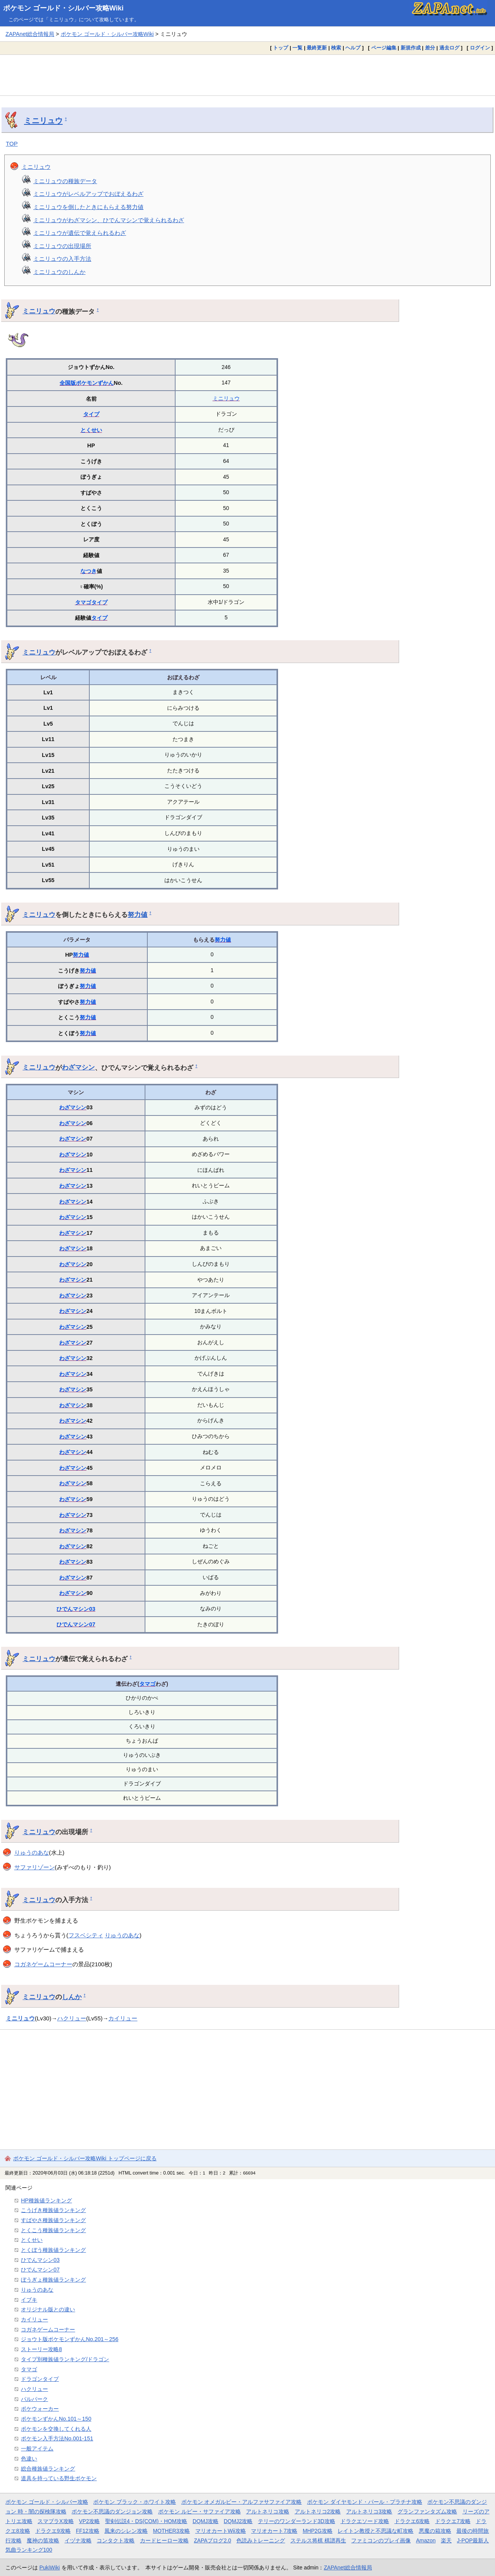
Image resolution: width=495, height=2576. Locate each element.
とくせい (91, 430)
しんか (72, 1997)
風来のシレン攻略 (126, 2531)
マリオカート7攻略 (274, 2531)
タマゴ (83, 602)
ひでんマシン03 (75, 1609)
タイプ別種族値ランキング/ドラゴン (65, 2359)
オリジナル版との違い (48, 2309)
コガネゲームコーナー (43, 1964)
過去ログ (449, 48)
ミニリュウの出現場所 (62, 246)
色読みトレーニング (260, 2540)
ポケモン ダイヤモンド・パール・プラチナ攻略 (364, 2502)
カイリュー (122, 2018)
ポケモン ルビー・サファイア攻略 (199, 2511)
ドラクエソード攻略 (364, 2521)
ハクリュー (71, 2018)
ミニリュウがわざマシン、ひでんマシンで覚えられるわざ (108, 220)
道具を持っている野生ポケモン (59, 2478)
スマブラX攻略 (55, 2521)
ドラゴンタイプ (40, 2379)
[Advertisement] (247, 75)
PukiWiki (49, 2567)
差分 (430, 48)
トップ (280, 48)
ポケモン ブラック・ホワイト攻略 (134, 2502)
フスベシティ (85, 1935)
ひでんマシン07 (75, 1624)
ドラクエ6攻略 (412, 2521)
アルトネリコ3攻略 (369, 2511)
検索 (336, 48)
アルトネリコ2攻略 (318, 2511)
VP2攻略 (89, 2521)
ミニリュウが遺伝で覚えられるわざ (79, 233)
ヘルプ (352, 48)
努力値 (137, 914)
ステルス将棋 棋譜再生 (318, 2540)
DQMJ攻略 (205, 2521)
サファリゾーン (34, 1867)
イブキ (29, 2300)
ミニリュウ (43, 120)
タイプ (91, 414)
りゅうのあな (31, 1852)
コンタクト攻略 (116, 2540)
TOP (12, 143)
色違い (29, 2458)
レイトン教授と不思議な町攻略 (375, 2531)
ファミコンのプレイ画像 (381, 2540)
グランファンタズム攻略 (427, 2511)
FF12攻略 (87, 2531)
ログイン (480, 48)
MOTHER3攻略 (171, 2531)
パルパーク (34, 2399)
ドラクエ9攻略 (53, 2531)
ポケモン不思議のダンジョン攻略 (112, 2511)
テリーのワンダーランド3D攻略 (296, 2521)
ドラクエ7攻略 (453, 2521)
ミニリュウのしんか (59, 272)
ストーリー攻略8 (41, 2349)
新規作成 (411, 48)
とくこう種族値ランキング (53, 2230)
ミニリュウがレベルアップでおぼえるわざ (88, 193)
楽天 (446, 2540)
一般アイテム (37, 2448)
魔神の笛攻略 (43, 2540)
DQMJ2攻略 (238, 2521)
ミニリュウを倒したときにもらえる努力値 (88, 207)
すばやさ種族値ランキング (53, 2220)
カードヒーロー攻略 (164, 2540)
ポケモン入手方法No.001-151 (57, 2438)
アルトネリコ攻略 (267, 2511)
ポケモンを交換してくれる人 (56, 2429)
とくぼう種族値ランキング (53, 2250)
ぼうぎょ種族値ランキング (53, 2280)
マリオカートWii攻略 (220, 2531)
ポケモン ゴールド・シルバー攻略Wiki (63, 8)
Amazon (426, 2540)
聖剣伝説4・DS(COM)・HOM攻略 (146, 2521)
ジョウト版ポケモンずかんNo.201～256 (69, 2339)
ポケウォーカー (40, 2409)
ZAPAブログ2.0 (212, 2540)
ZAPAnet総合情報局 (29, 34)
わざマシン (78, 1067)
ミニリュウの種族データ (65, 181)
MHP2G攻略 (318, 2531)
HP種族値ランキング (46, 2200)
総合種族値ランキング (48, 2468)
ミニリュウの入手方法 (62, 258)
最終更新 (317, 48)
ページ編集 (383, 48)
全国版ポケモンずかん (87, 383)
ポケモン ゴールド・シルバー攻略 (46, 2502)
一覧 (297, 48)
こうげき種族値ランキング (53, 2210)
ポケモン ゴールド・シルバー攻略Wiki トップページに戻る (85, 2158)
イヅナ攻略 (78, 2540)
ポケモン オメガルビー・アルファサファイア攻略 (241, 2502)
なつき (88, 571)
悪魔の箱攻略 (435, 2531)
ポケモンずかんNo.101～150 (56, 2419)
